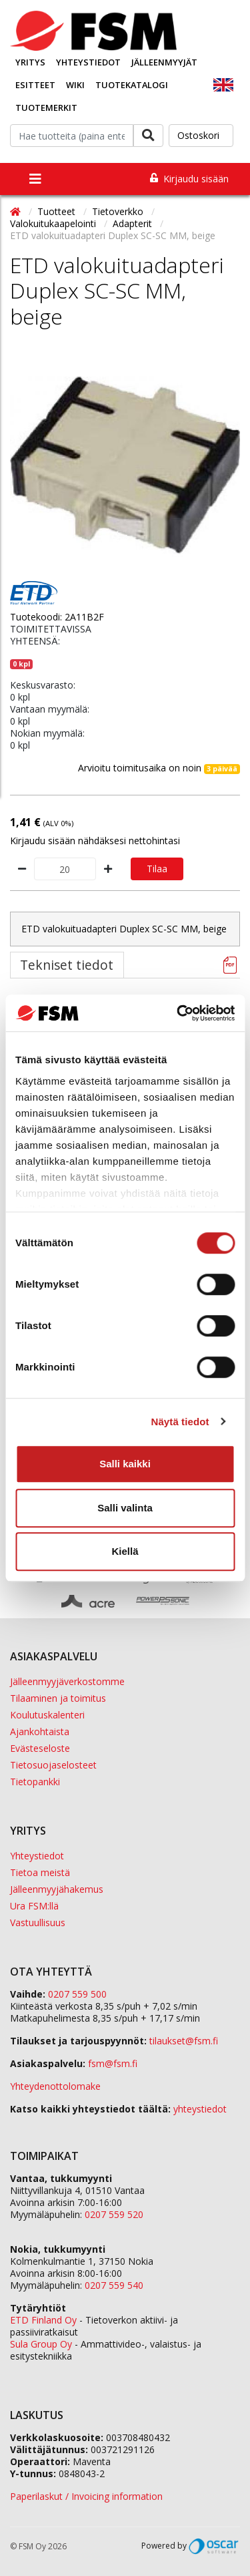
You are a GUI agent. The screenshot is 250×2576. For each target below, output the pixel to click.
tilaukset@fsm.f (183, 2040)
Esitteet (35, 85)
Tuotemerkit (46, 108)
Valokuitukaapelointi (54, 223)
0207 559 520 (114, 2214)
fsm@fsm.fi (112, 2063)
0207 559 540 (114, 2285)
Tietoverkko (119, 211)
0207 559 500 (77, 1994)
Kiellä (124, 1551)
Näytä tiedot (180, 1421)
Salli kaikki (125, 1463)
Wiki (75, 85)
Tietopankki (35, 1781)
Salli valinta (125, 1507)
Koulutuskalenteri (47, 1714)
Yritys (30, 62)
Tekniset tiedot (66, 965)
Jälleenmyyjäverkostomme (67, 1681)
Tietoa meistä (40, 1872)
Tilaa (157, 868)
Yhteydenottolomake (55, 2086)
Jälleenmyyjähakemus (56, 1889)
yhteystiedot (200, 2108)
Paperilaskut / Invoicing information (86, 2496)
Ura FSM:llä (34, 1905)
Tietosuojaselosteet (53, 1765)
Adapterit (134, 223)
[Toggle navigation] (35, 179)
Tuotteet (57, 211)
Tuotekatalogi (131, 85)
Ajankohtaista (39, 1731)
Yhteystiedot (88, 62)
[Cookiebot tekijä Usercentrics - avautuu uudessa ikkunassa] (178, 1013)
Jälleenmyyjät (164, 62)
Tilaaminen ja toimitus (58, 1698)
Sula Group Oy (41, 2344)
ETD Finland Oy (43, 2320)
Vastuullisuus (37, 1922)
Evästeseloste (40, 1748)
